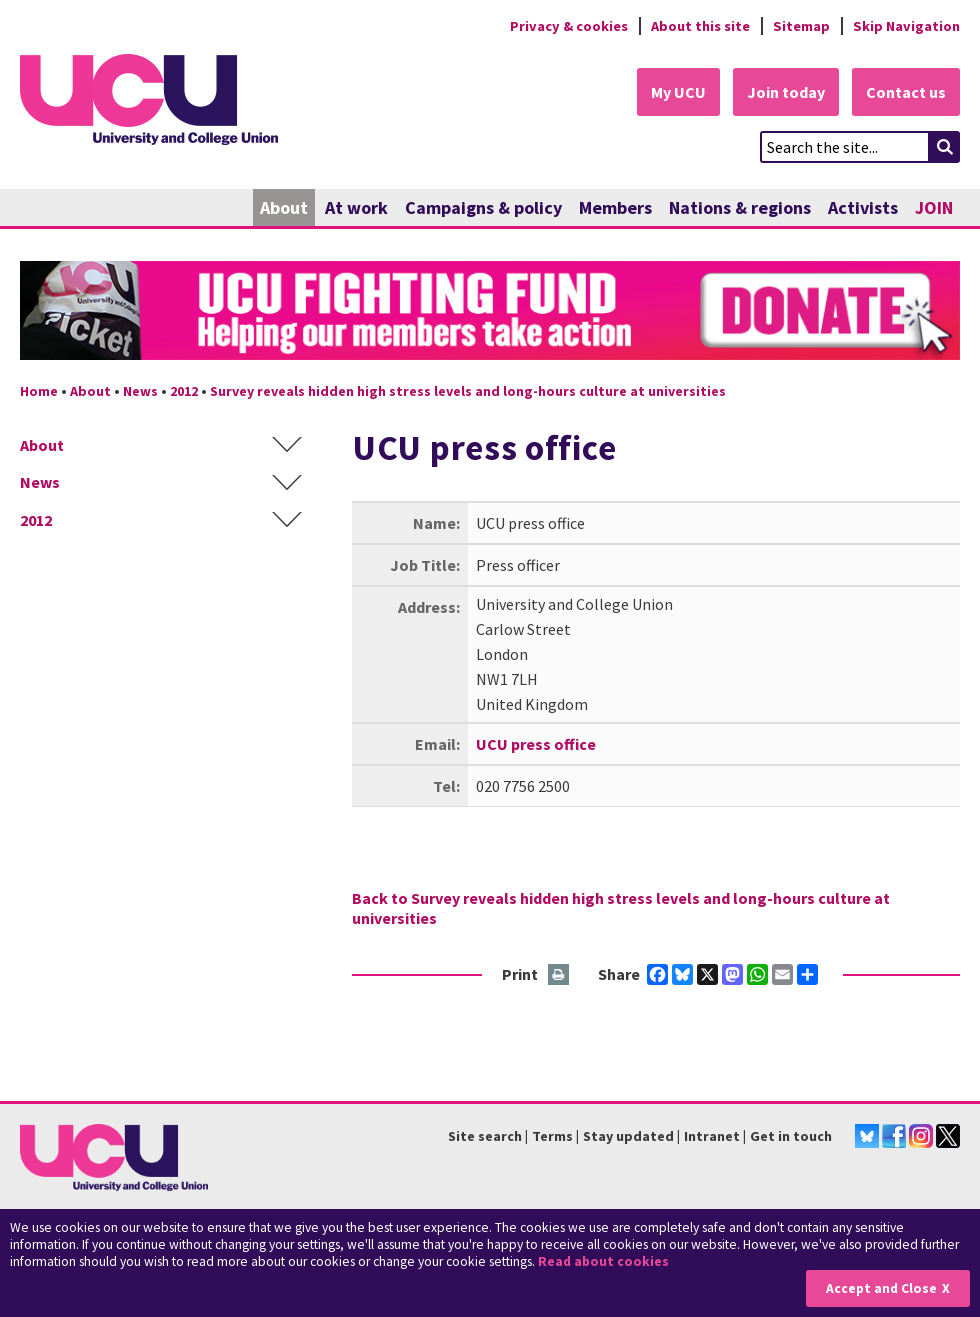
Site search (485, 1136)
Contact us (906, 92)
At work (356, 207)
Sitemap (801, 26)
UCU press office (536, 744)
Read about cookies (603, 1261)
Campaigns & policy (483, 207)
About (284, 207)
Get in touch (791, 1136)
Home (39, 391)
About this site (700, 26)
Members (615, 207)
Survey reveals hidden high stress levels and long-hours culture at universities (468, 391)
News (140, 391)
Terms (552, 1136)
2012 (184, 391)
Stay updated (628, 1136)
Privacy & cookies (569, 26)
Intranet (712, 1136)
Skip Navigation (906, 26)
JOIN (934, 207)
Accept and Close (881, 1288)
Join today (786, 92)
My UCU (678, 92)
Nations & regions (740, 207)
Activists (863, 207)
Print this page (559, 975)
